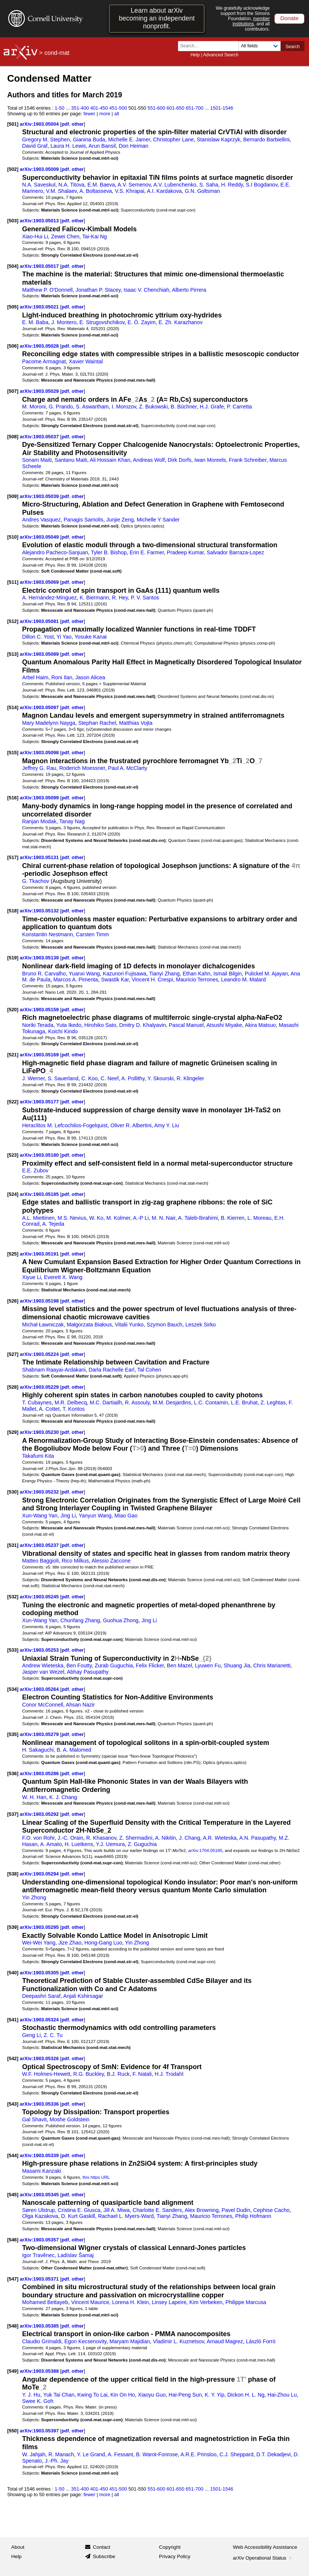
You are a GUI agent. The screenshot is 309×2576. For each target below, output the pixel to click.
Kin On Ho (122, 2395)
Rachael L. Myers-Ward (126, 2216)
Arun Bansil (102, 146)
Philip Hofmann (253, 2216)
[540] (12, 1972)
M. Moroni (34, 407)
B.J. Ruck (118, 2074)
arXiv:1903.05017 (40, 266)
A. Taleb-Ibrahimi (198, 1218)
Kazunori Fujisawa (124, 974)
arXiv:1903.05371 (40, 2279)
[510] (12, 537)
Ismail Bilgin (227, 974)
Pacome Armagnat (44, 361)
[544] (12, 2155)
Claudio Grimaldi (41, 2341)
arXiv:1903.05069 (40, 582)
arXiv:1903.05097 (40, 707)
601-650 (175, 108)
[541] (12, 2019)
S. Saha (208, 185)
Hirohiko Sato (100, 1025)
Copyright (170, 2547)
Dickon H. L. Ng (246, 2395)
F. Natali (142, 2074)
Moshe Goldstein (70, 2119)
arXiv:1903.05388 (40, 2371)
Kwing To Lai (92, 2395)
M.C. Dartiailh (106, 1402)
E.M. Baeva (101, 185)
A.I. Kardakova (164, 191)
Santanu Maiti (70, 460)
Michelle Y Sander (158, 520)
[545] (12, 2194)
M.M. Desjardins (172, 1402)
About (17, 2547)
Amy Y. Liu (166, 1125)
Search (292, 46)
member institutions (251, 21)
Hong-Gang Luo (103, 1943)
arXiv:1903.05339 (40, 2155)
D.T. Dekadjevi (273, 2454)
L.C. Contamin (211, 1402)
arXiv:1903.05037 (40, 436)
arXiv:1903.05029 (40, 391)
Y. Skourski (160, 1078)
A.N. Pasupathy (257, 1838)
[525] (12, 1254)
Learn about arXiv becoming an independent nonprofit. (156, 18)
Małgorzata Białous (89, 1325)
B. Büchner (184, 407)
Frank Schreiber (247, 460)
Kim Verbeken (205, 2302)
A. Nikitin (165, 1838)
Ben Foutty (79, 1665)
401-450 (99, 108)
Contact (101, 2547)
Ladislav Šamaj (75, 2255)
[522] (12, 1101)
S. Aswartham (92, 407)
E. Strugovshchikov (102, 322)
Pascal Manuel (186, 1025)
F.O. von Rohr (38, 1838)
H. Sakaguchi (38, 1750)
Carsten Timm (92, 934)
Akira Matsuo (260, 1025)
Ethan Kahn (196, 974)
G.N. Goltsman (202, 191)
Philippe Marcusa (245, 2302)
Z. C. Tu (53, 2035)
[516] (12, 797)
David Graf (34, 146)
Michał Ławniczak (43, 1325)
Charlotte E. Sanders (157, 2210)
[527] (12, 1354)
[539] (12, 1927)
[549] (12, 2371)
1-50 (60, 108)
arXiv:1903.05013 (40, 220)
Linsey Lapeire (169, 2302)
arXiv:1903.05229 (40, 1387)
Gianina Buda (89, 139)
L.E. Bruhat (244, 1402)
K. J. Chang (63, 1797)
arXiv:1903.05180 (40, 1155)
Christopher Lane (173, 139)
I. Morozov (124, 407)
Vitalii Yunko (129, 1325)
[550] (12, 2431)
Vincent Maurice (90, 2302)
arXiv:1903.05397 (40, 2431)
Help (195, 54)
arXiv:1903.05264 (40, 1689)
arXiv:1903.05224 (40, 1354)
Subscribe (104, 2556)
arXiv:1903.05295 (40, 1927)
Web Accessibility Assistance (265, 2547)
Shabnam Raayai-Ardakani (53, 1370)
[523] (12, 1155)
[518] (12, 910)
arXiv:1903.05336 (40, 2104)
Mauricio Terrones (197, 980)
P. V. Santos (145, 598)
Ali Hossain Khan (110, 460)
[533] (12, 1650)
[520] (12, 1009)
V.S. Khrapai (129, 191)
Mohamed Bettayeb (45, 2302)
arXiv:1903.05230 (40, 1432)
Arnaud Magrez (225, 2341)
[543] (12, 2104)
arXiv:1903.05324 (40, 2019)
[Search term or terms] (210, 46)
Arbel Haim (35, 677)
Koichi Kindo (63, 1031)
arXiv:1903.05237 (40, 1545)
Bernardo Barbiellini (266, 139)
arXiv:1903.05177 (40, 1101)
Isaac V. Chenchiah (146, 290)
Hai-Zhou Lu (282, 2395)
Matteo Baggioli (40, 1561)
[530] (12, 1492)
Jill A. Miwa (116, 2210)
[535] (12, 1734)
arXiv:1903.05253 (40, 1650)
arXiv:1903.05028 (40, 346)
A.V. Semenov (134, 185)
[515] (12, 752)
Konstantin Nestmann (47, 934)
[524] (12, 1194)
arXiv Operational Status (263, 2558)
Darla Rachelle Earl (111, 1370)
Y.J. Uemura (110, 1844)
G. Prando (61, 407)
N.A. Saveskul (39, 185)
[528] (12, 1387)
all (116, 113)
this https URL (96, 2177)
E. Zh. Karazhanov (181, 322)
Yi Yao (64, 637)
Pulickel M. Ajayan (266, 974)
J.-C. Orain (70, 1838)
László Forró (260, 2341)
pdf (65, 124)
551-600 (156, 108)
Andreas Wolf (149, 460)
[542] (12, 2058)
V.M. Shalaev (61, 191)
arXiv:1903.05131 (40, 857)
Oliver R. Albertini (131, 1125)
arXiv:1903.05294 (40, 1874)
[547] (12, 2279)
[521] (12, 1054)
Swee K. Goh (37, 2401)
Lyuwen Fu (208, 1665)
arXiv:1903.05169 (40, 1054)
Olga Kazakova (40, 2216)
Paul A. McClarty (127, 768)
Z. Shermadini (135, 1838)
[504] (12, 266)
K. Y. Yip (215, 2395)
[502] (12, 169)
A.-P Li (141, 1218)
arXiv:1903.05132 (40, 910)
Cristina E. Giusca (79, 2210)
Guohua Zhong (120, 1620)
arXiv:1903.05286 (40, 1773)
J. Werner (33, 1078)
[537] (12, 1814)
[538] (12, 1874)
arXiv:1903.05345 (40, 2194)
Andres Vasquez (41, 520)
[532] (12, 1596)
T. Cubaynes (37, 1402)
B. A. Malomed (74, 1750)
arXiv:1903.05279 (40, 1734)
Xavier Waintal (86, 361)
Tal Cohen (149, 1370)
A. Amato (51, 1844)
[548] (12, 2326)
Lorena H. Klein (130, 2302)
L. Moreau (259, 1218)
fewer (90, 113)
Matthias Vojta (136, 723)
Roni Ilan (62, 677)
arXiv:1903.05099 (40, 797)
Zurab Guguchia (114, 1665)
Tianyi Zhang (164, 974)
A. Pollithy (132, 1078)
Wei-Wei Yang (38, 1943)
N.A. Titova (72, 185)
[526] (12, 1301)
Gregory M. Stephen (46, 139)
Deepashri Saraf (41, 1996)
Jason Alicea (90, 677)
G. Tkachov (35, 881)
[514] (12, 707)
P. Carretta (239, 407)
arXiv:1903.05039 (40, 496)
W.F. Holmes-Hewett (46, 2074)
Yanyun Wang (95, 1516)
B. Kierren (232, 1218)
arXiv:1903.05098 (40, 752)
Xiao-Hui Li (35, 236)
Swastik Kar (115, 980)
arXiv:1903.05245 (40, 1596)
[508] (12, 436)
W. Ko (96, 1218)
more (104, 113)
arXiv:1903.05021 (40, 307)
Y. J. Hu (31, 2395)
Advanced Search (220, 54)
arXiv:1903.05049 (40, 537)
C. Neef (110, 1078)
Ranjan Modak (39, 821)
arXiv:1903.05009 (40, 169)
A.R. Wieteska (220, 1838)
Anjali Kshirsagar (83, 1996)
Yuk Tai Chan (59, 2395)
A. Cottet (49, 1409)
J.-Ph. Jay (56, 2461)
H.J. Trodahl (168, 2074)
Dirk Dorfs (179, 460)
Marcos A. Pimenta (75, 980)
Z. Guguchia (142, 1844)
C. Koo (89, 1078)
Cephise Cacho (271, 2210)
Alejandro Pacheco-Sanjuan (55, 552)
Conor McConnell (42, 1705)
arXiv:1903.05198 (40, 1301)
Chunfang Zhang (80, 1620)
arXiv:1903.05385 (40, 2326)
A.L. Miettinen (38, 1218)
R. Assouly (137, 1402)
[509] (12, 496)
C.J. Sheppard (236, 2454)
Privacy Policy (174, 2556)
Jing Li (68, 1516)
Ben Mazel (179, 1665)
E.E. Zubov (35, 1170)
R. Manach (61, 2454)
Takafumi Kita (38, 1456)
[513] (12, 654)
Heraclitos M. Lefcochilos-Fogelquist (64, 1125)
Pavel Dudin (236, 2210)
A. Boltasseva (95, 191)
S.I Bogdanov (262, 185)
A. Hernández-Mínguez (49, 598)
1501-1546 (221, 108)
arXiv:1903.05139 (40, 957)
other (78, 124)
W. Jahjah (34, 2454)
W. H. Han (34, 1797)
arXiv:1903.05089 (40, 654)
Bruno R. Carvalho (44, 974)
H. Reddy (232, 185)
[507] (12, 391)
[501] (12, 124)
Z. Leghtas (272, 1402)
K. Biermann (94, 598)
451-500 (118, 108)
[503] (12, 220)
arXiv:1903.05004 (40, 124)
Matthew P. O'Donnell (47, 290)
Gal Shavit (34, 2119)
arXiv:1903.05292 (40, 1814)
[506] (12, 346)
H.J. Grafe (212, 407)
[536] (12, 1773)
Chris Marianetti (272, 1665)
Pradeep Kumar (185, 552)
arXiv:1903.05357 (40, 2240)
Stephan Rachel (97, 723)
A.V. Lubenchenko (174, 185)
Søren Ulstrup (38, 2210)
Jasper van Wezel (43, 1672)
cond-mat (56, 53)
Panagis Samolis (83, 520)
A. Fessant (120, 2454)
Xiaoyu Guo (151, 2395)
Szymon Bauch (164, 1325)
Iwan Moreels (210, 460)
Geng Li (31, 2035)
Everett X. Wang (63, 1277)
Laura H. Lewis (68, 146)
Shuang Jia (237, 1665)
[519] (12, 957)
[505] (12, 307)
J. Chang (189, 1838)
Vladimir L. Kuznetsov (178, 2341)
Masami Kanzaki (41, 2171)
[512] (12, 621)
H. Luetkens (79, 1844)
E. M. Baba (35, 322)
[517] (12, 857)
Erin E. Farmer (146, 552)
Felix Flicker (150, 1665)
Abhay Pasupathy (88, 1672)
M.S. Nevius (71, 1218)
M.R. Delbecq (70, 1402)
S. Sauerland (63, 1078)
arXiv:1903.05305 (40, 1972)
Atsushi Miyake (224, 1025)
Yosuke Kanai (90, 637)
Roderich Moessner (82, 768)
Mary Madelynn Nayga (48, 723)
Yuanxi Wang (84, 974)
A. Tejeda (53, 1224)
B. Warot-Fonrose (157, 2454)
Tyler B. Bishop (109, 552)
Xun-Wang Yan (39, 1516)
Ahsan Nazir (80, 1705)
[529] (12, 1432)
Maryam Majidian (129, 2341)
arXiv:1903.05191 (40, 1254)
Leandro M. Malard (243, 980)
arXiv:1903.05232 (40, 1492)
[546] (12, 2240)
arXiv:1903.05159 (40, 1009)
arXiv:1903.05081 (40, 621)
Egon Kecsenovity (85, 2341)
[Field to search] (259, 46)
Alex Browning (202, 2210)
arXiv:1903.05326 (40, 2058)
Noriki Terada (37, 1025)
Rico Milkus (75, 1561)
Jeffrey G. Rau (39, 768)
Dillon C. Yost (38, 637)
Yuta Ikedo (68, 1025)
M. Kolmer (118, 1218)
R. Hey (120, 598)
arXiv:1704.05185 (205, 1850)
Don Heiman (133, 146)
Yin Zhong (34, 1897)
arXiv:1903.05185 (40, 1194)
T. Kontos (73, 1409)
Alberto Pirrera (189, 290)
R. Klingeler (190, 1078)
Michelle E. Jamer (129, 139)
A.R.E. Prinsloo (198, 2454)
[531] (12, 1545)
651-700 (194, 108)
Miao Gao (126, 1516)
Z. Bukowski (153, 407)
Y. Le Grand (91, 2454)
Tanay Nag (72, 821)
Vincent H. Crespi (152, 980)
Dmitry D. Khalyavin (142, 1025)
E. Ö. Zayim (142, 322)
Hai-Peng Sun (185, 2395)
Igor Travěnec (38, 2255)
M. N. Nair (163, 1218)
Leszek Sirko (200, 1325)
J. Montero (64, 322)
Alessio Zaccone (111, 1561)
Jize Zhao (69, 1943)
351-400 (80, 108)
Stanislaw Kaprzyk (218, 139)
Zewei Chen (65, 236)
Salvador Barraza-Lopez (235, 552)
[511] (12, 582)
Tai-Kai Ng (94, 236)
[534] (12, 1689)
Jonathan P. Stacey (98, 290)
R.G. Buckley (88, 2074)
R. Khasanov (101, 1838)
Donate (289, 18)
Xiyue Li (31, 1277)
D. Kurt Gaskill (78, 2216)
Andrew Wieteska (42, 1665)
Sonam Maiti (37, 460)
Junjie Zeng (120, 520)
